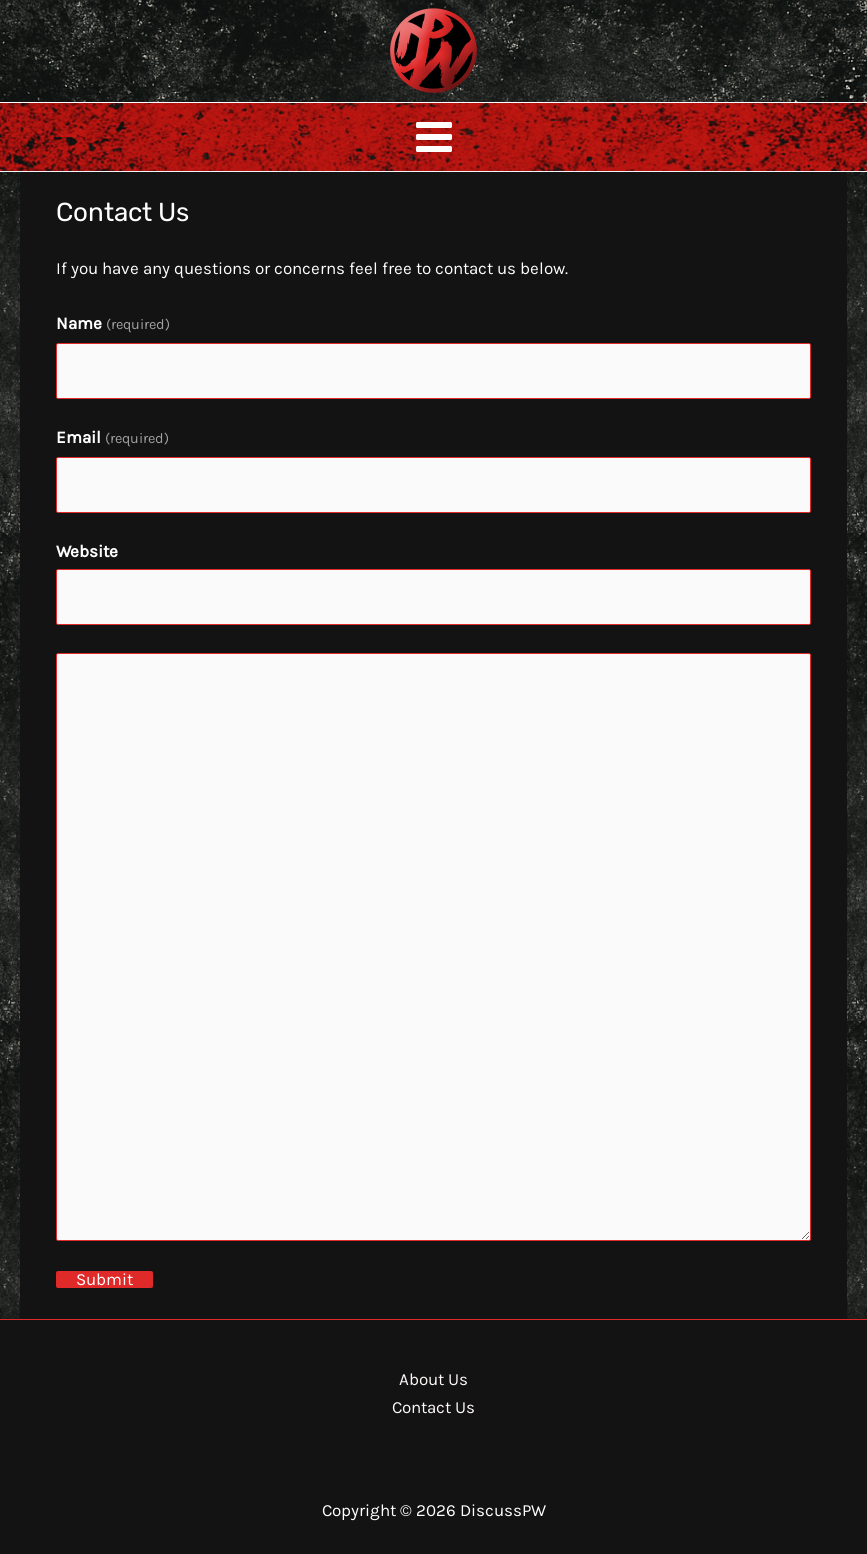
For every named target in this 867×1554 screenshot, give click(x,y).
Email (112, 437)
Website (87, 551)
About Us (433, 1379)
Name (113, 323)
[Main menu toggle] (434, 137)
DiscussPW (394, 94)
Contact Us (433, 1407)
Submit (104, 1279)
